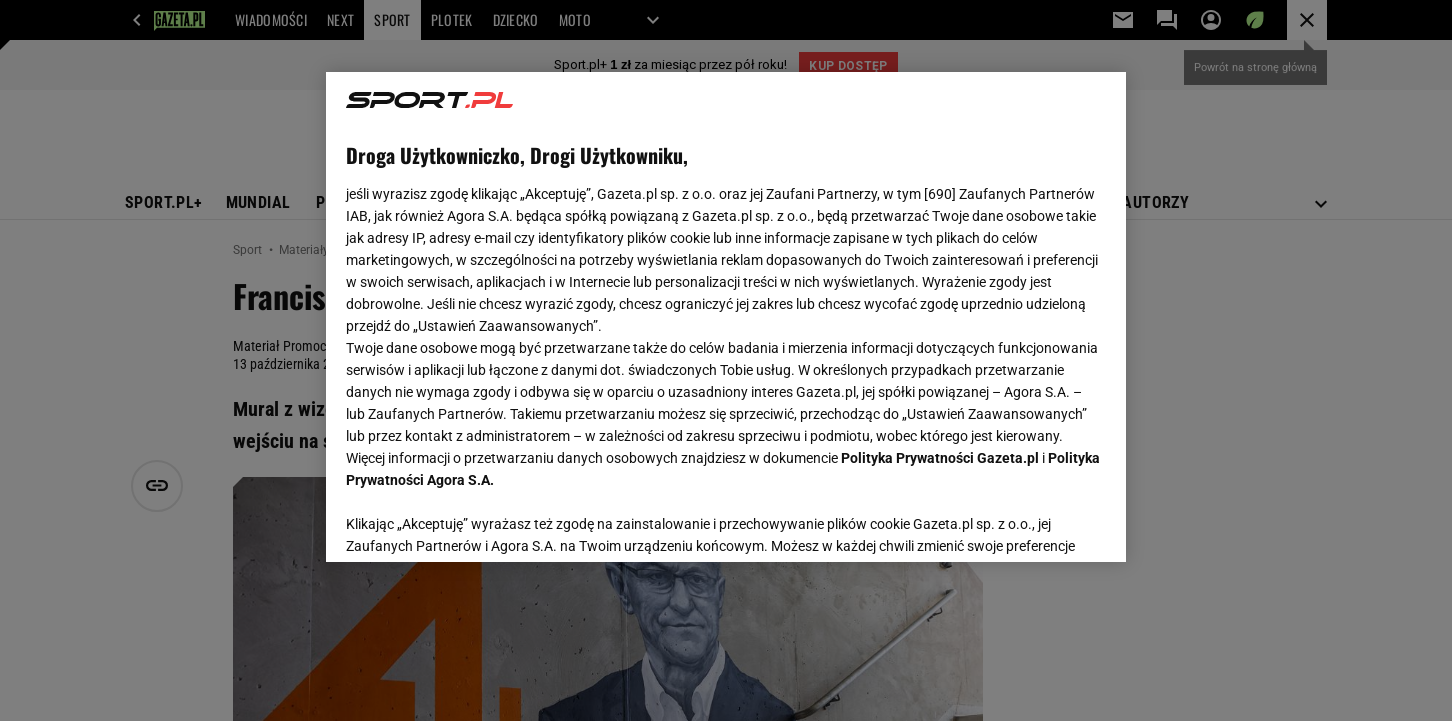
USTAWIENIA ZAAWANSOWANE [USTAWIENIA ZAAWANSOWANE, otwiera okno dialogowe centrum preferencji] (476, 522)
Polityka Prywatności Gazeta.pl (940, 458)
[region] (726, 317)
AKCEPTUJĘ (1038, 523)
